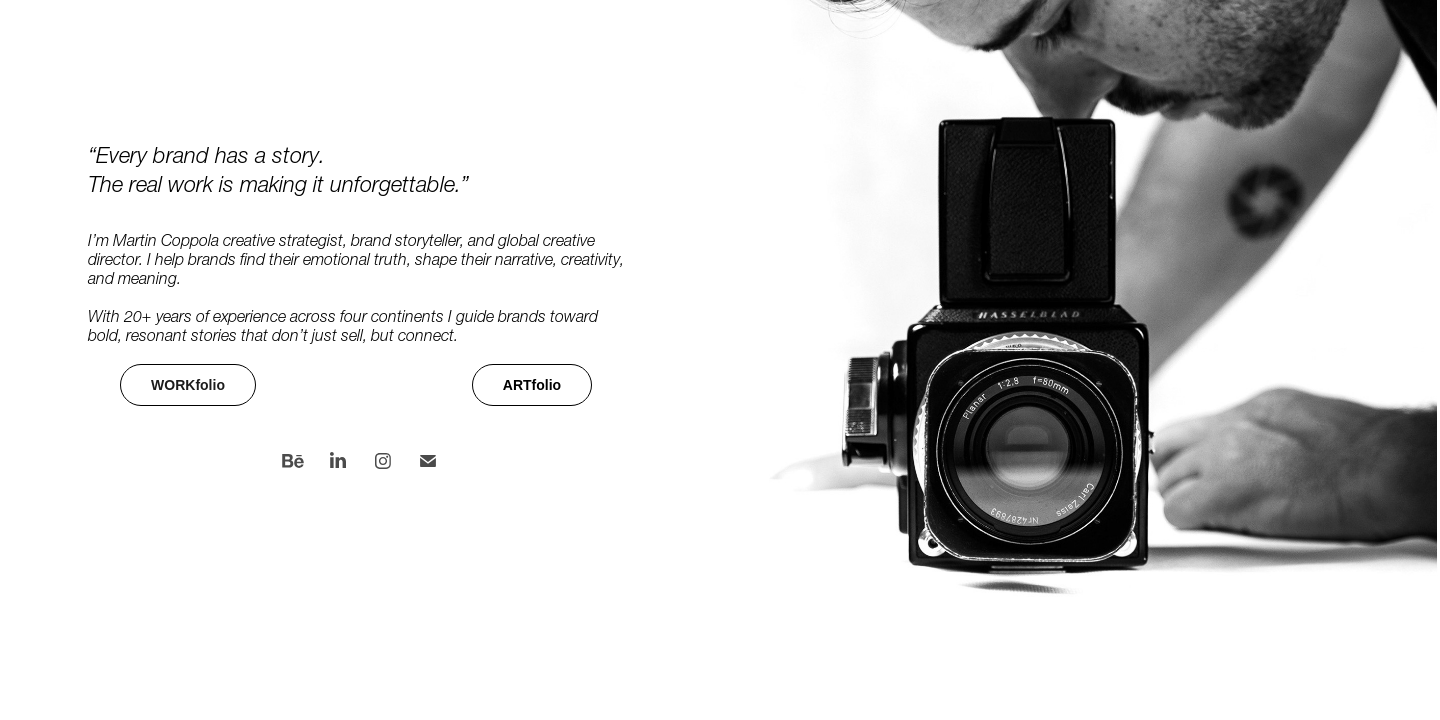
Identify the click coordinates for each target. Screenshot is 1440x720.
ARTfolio (532, 385)
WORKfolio (188, 385)
